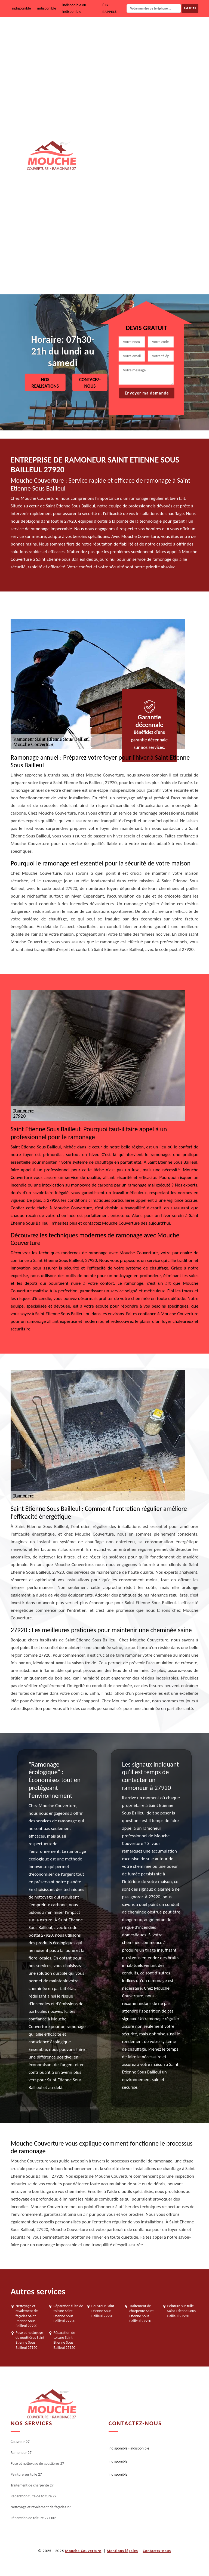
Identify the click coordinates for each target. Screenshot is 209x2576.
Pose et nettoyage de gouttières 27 (160, 103)
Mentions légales (122, 2551)
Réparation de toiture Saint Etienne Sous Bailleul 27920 (64, 2340)
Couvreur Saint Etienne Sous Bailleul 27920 (102, 2311)
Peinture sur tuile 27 (148, 138)
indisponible (21, 8)
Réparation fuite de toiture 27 (156, 207)
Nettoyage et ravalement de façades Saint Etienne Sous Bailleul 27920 (27, 2316)
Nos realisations (45, 383)
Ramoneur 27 (143, 68)
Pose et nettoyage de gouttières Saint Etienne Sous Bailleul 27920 (30, 2340)
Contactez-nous (157, 2551)
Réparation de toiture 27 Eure (156, 277)
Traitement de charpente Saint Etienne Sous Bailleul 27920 (141, 2313)
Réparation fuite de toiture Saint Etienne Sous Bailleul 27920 (68, 2313)
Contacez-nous (90, 383)
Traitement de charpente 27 (155, 172)
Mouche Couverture (83, 2551)
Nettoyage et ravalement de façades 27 (164, 242)
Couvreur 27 (142, 34)
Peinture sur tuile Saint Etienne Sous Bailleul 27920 (181, 2311)
